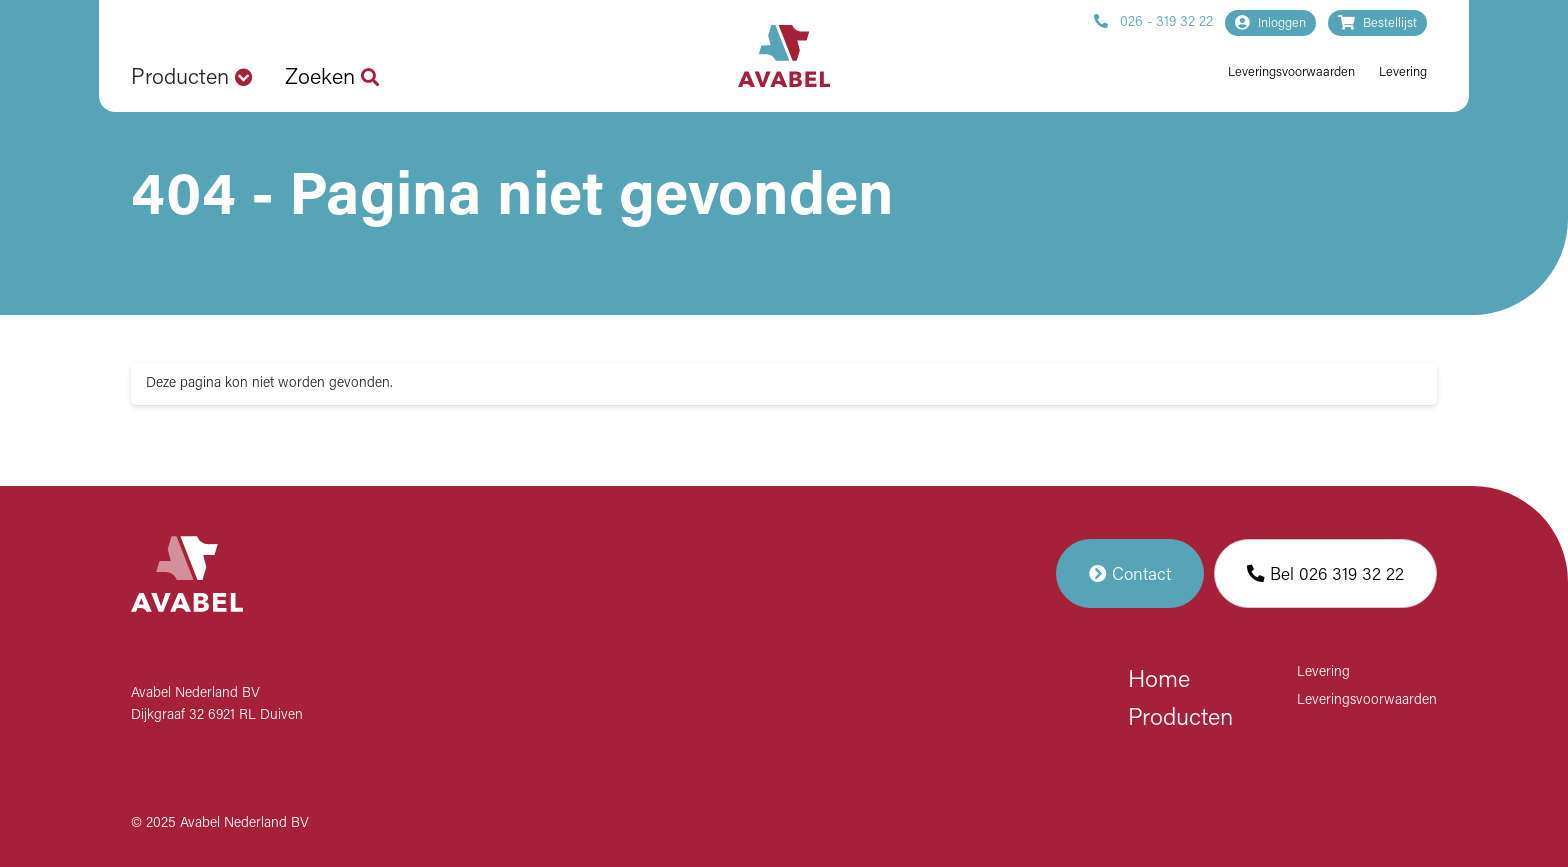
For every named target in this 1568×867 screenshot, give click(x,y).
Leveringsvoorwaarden (1291, 72)
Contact (1130, 573)
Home (1159, 681)
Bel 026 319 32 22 (1325, 573)
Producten (1180, 719)
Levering (1403, 72)
